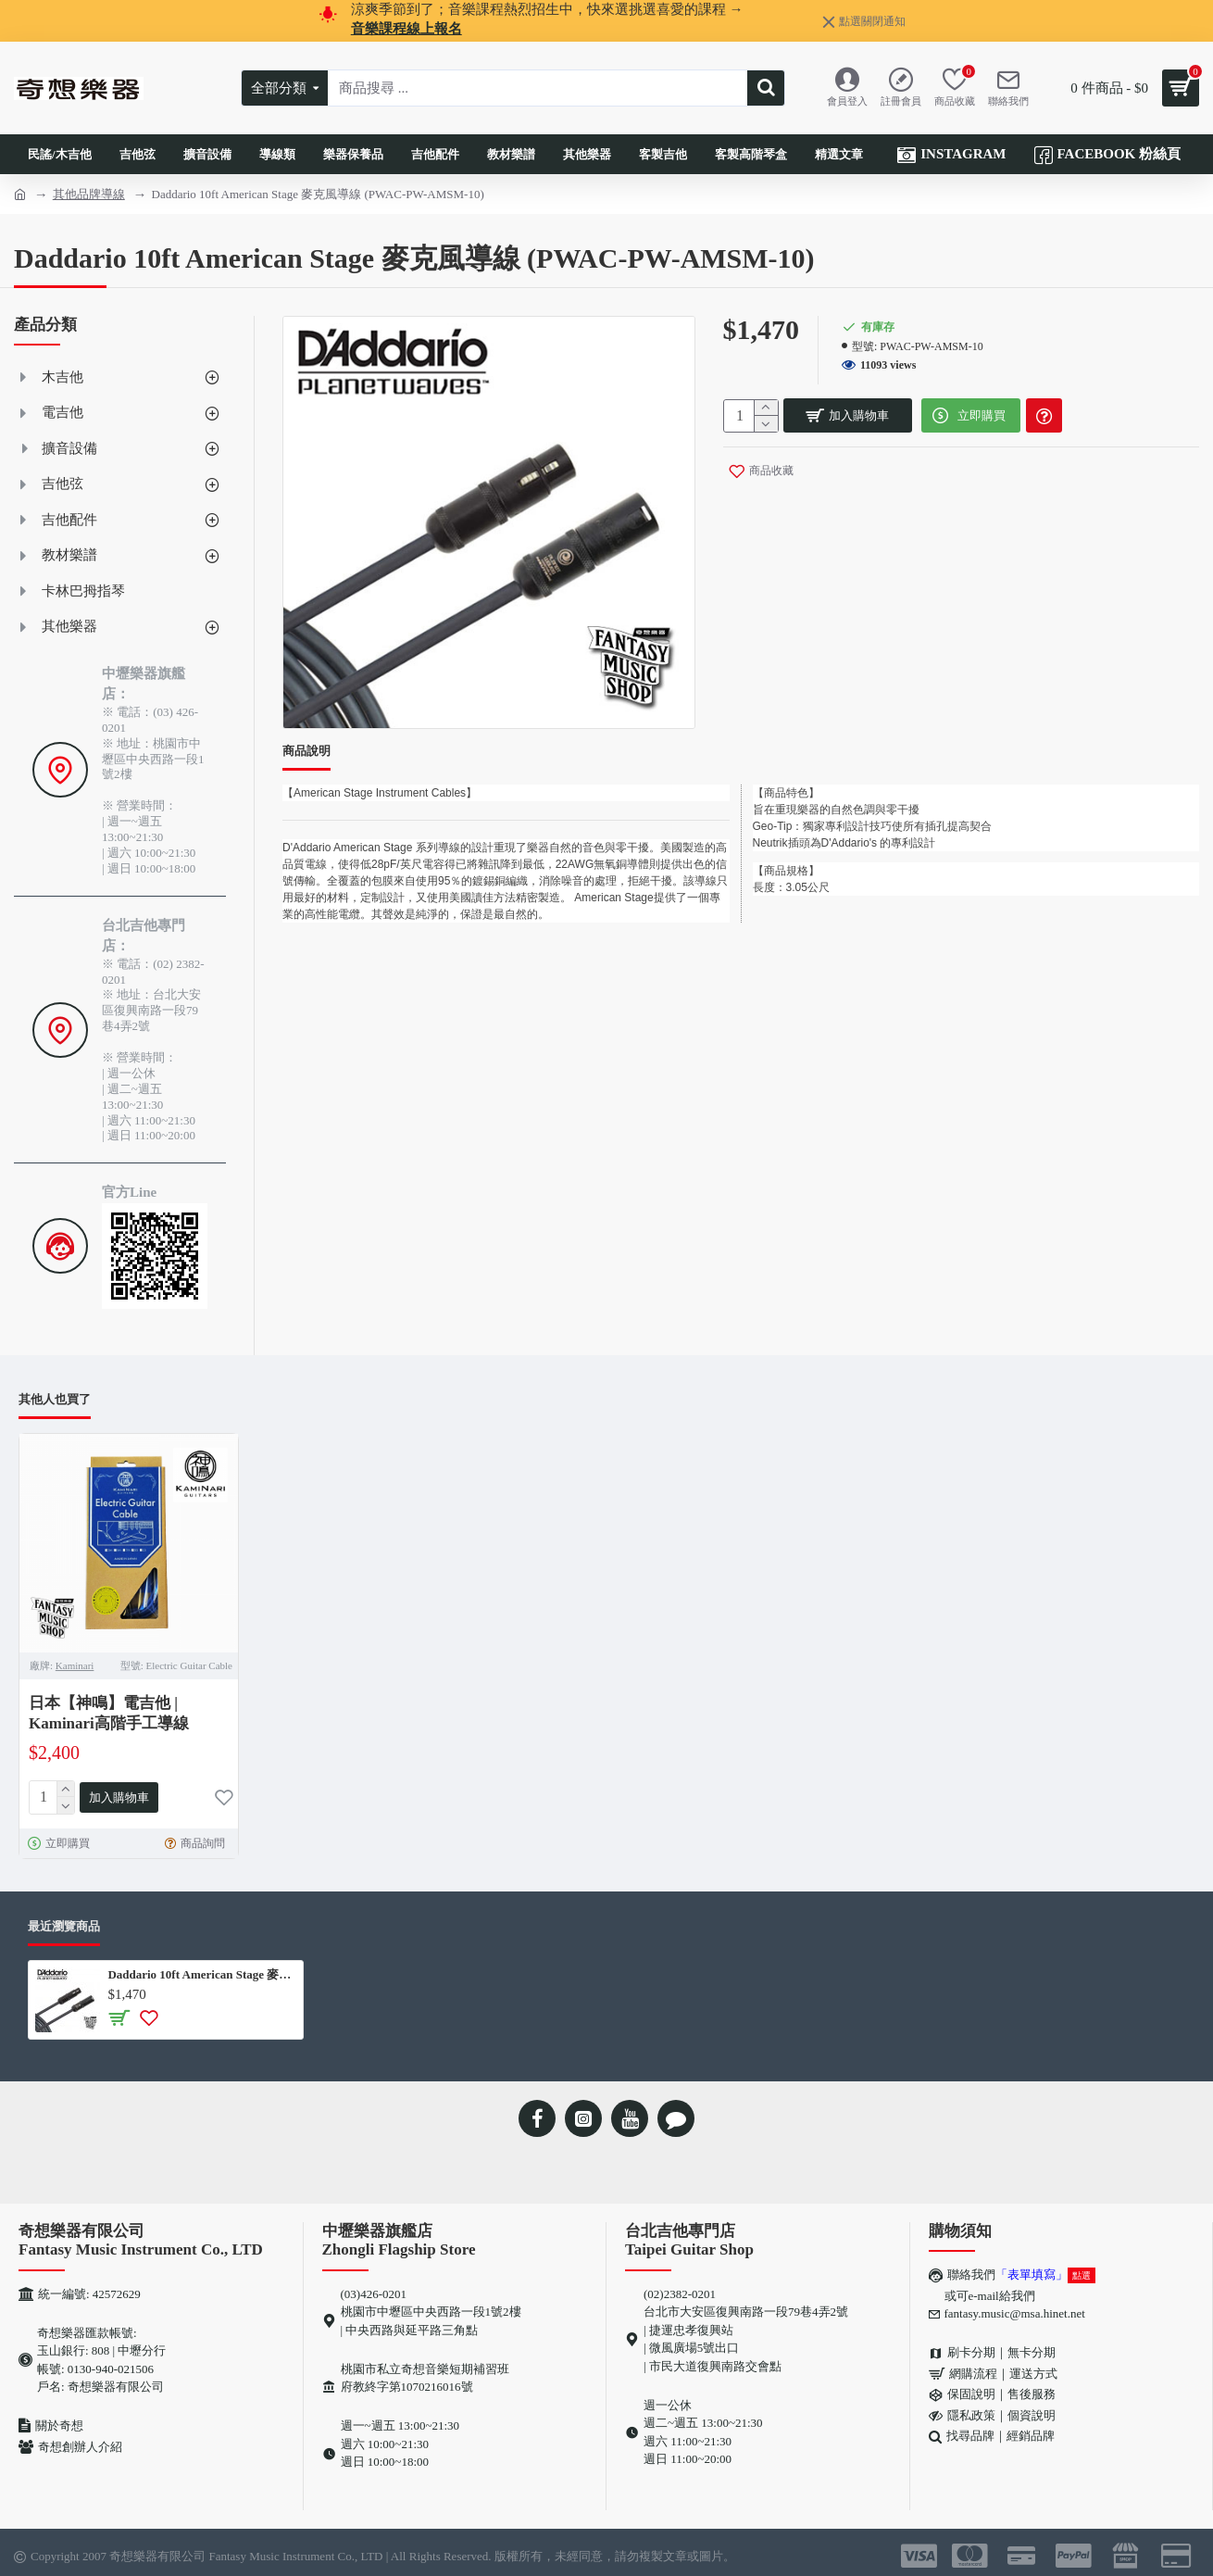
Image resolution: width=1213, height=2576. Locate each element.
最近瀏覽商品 (64, 1922)
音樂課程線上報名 (406, 28)
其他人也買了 (55, 1399)
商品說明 (306, 751)
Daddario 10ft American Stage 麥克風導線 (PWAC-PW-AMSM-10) (201, 1971)
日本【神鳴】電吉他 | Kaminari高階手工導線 (109, 1713)
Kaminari (75, 1665)
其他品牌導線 (89, 194)
